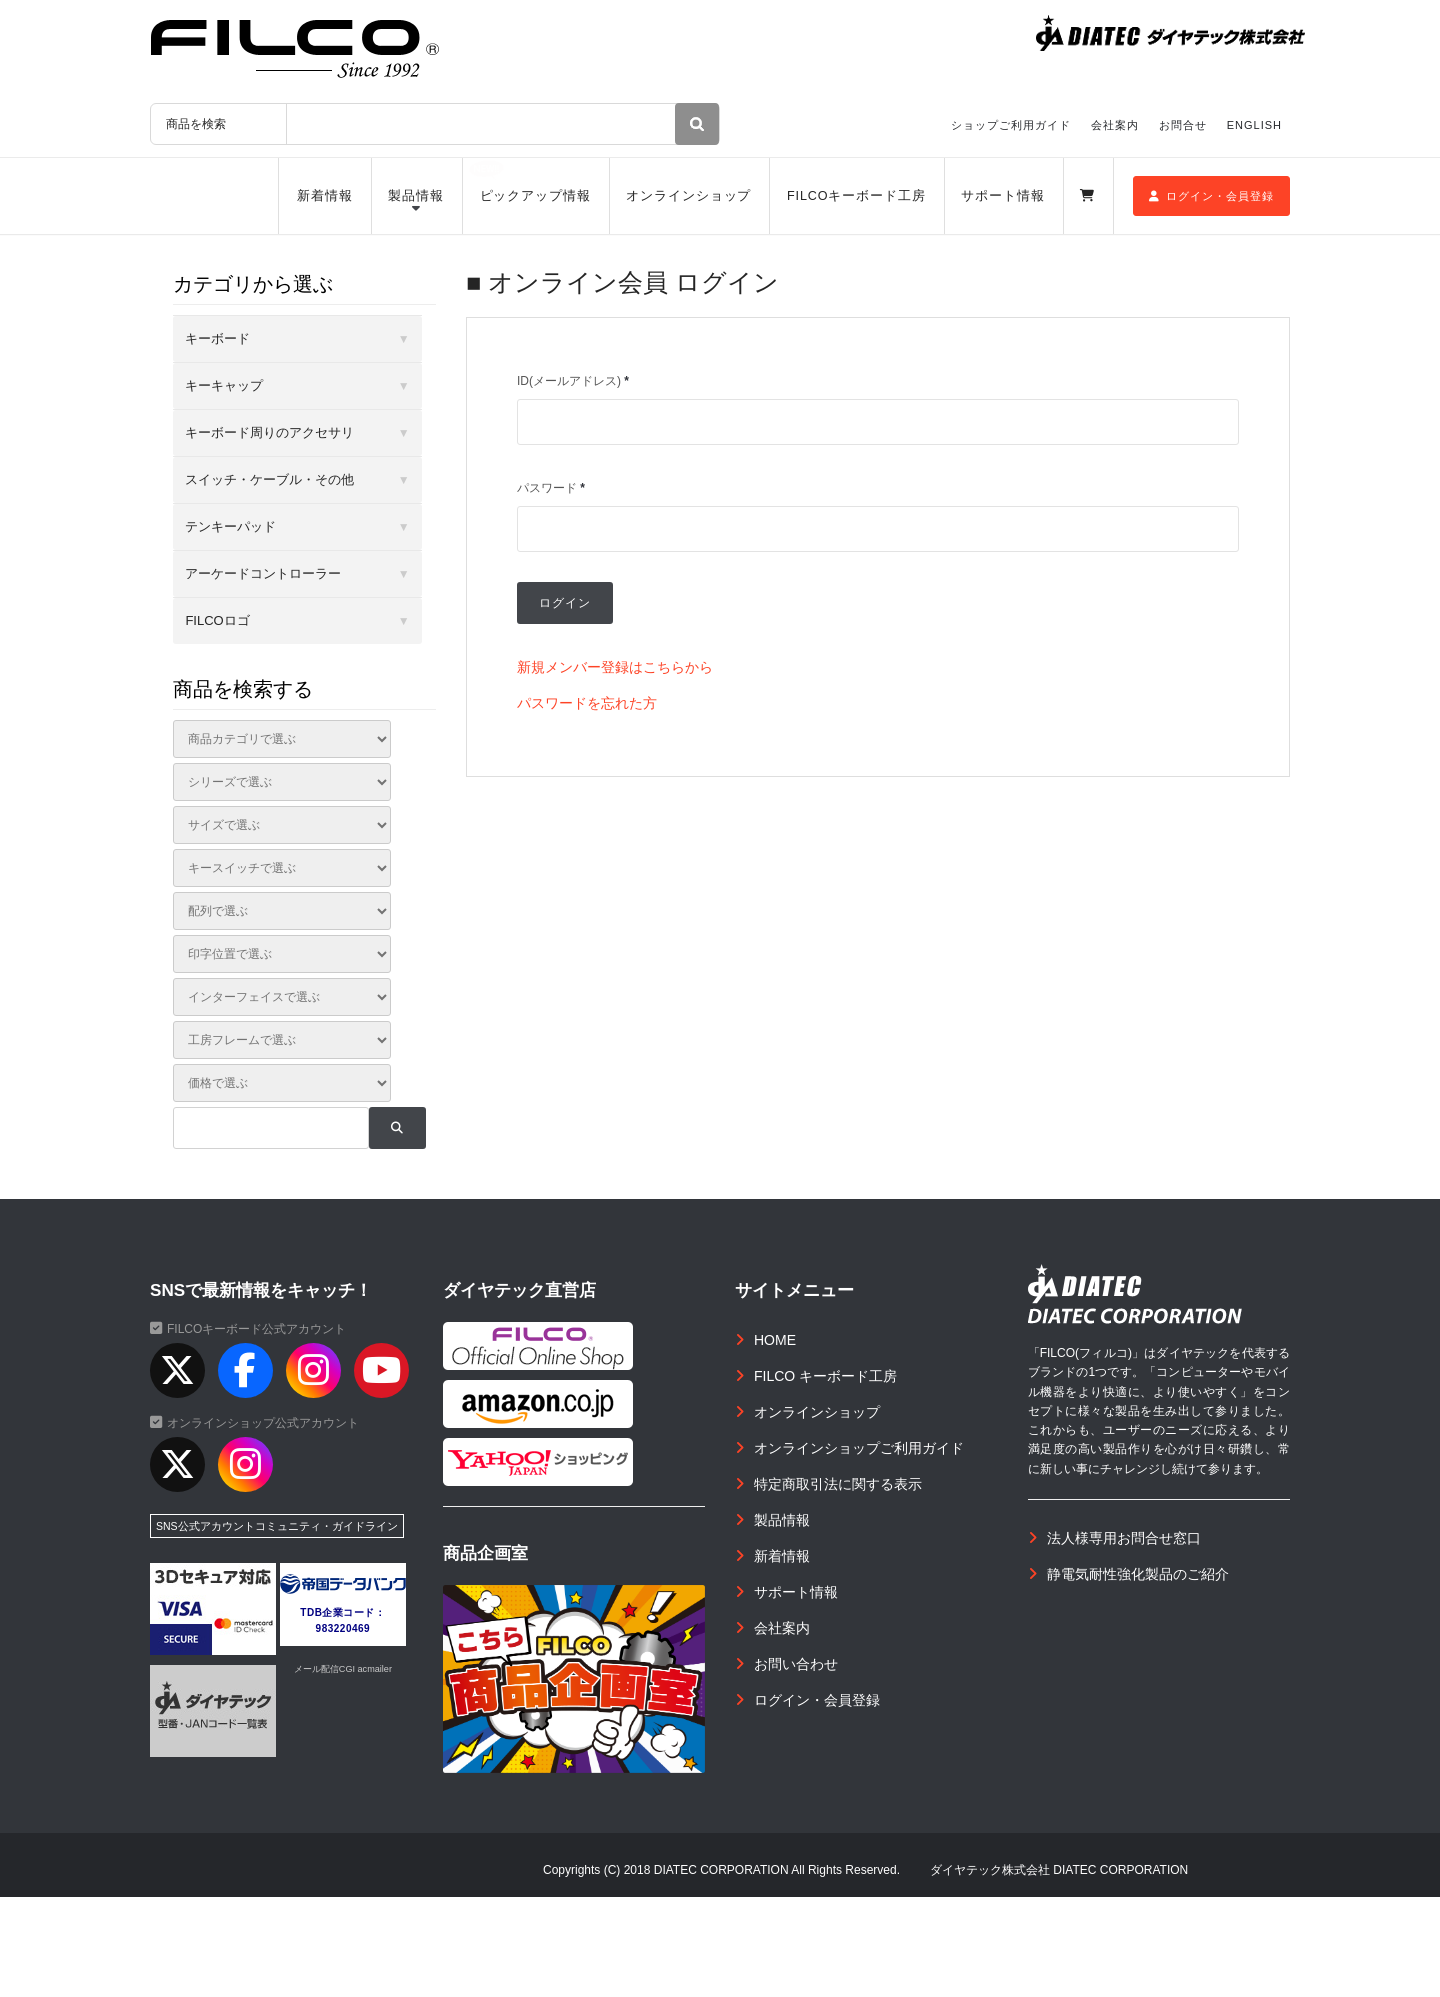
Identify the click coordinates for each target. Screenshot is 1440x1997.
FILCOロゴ (217, 620)
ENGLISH (1254, 125)
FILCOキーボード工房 (856, 196)
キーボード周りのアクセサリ (269, 432)
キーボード (217, 338)
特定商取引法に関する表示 (838, 1484)
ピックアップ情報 (535, 196)
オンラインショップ (688, 196)
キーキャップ (224, 385)
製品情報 (416, 196)
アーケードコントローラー (263, 573)
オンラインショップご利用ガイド (859, 1448)
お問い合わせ (796, 1664)
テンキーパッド (230, 526)
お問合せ (1183, 125)
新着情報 (325, 196)
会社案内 (1115, 125)
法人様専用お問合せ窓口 (1124, 1538)
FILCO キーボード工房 (825, 1376)
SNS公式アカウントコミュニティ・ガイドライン (277, 1526)
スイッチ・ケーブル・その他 (269, 479)
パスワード (551, 488)
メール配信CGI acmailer (343, 1669)
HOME (775, 1340)
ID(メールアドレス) (573, 381)
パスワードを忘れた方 (587, 703)
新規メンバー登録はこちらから (615, 667)
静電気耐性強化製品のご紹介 (1138, 1574)
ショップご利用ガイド (1011, 125)
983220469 (343, 1628)
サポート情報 (1002, 196)
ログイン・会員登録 (1211, 196)
